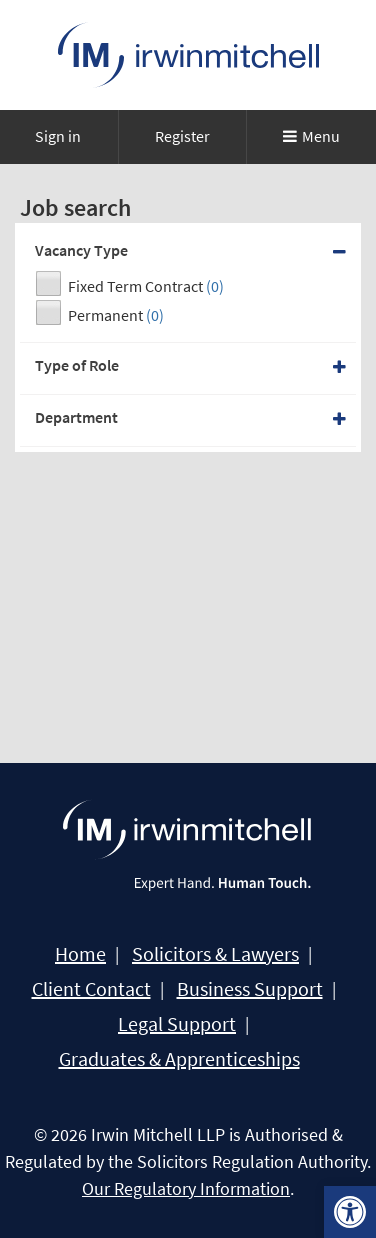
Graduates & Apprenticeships (179, 1059)
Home (80, 954)
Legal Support (177, 1024)
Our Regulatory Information (186, 1188)
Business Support (250, 989)
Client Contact (91, 989)
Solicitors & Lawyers (215, 954)
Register (182, 136)
